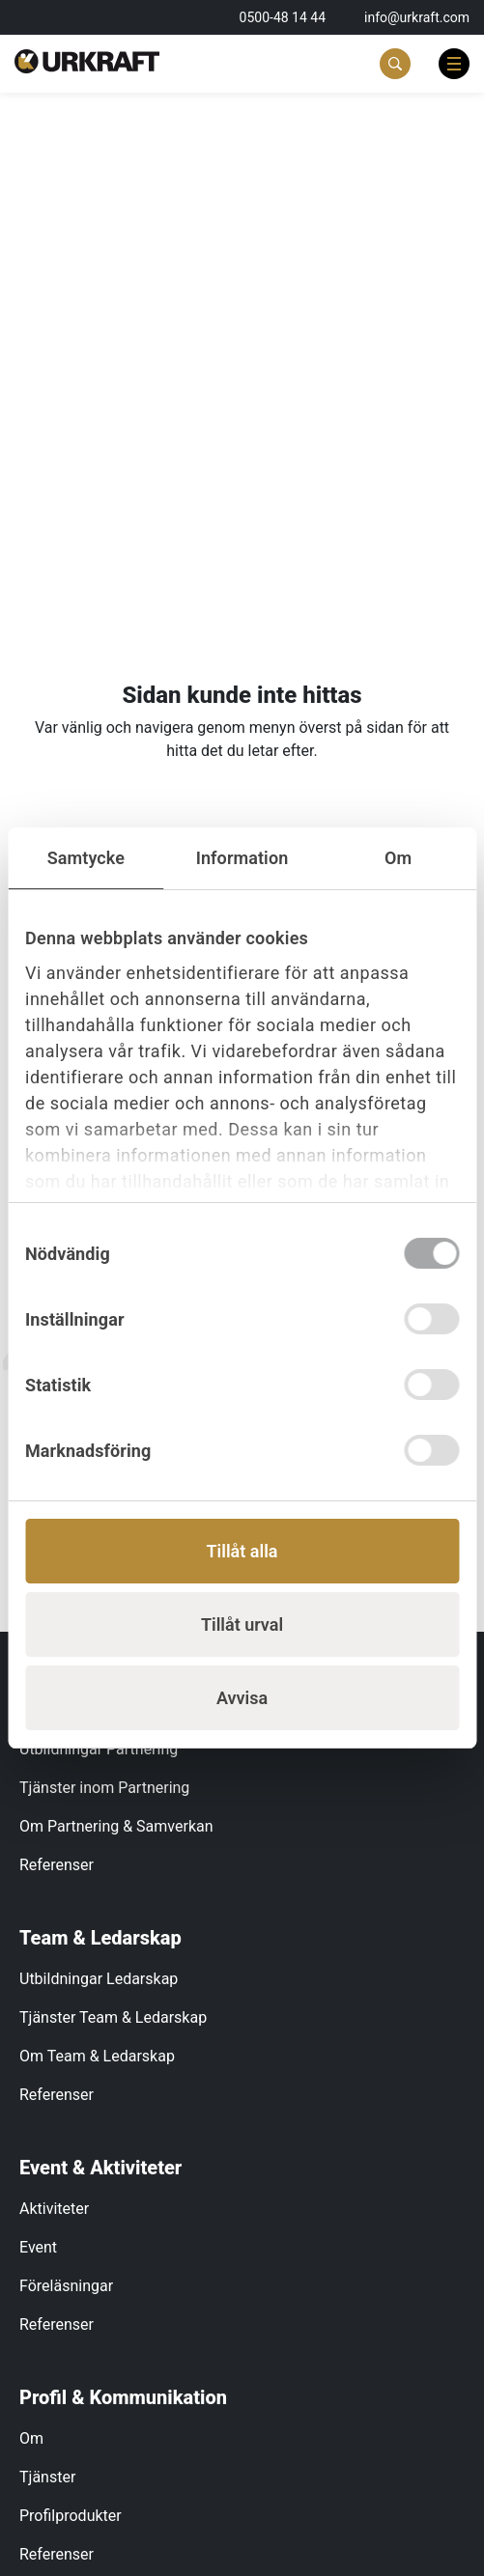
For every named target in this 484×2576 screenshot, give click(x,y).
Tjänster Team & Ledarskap (113, 2017)
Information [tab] (242, 858)
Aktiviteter (54, 2208)
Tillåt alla (242, 1551)
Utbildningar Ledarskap (98, 1979)
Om (31, 2438)
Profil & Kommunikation (123, 2397)
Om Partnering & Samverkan (116, 1826)
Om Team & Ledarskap (97, 2056)
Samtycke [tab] (86, 858)
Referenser (56, 1865)
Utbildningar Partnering (98, 1749)
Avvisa (242, 1698)
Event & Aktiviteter (100, 2167)
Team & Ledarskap (100, 1937)
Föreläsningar (66, 2286)
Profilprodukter (70, 2515)
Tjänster (47, 2477)
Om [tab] (398, 858)
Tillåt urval (242, 1624)
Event (38, 2247)
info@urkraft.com (417, 17)
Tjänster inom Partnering (104, 1787)
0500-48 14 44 (283, 17)
